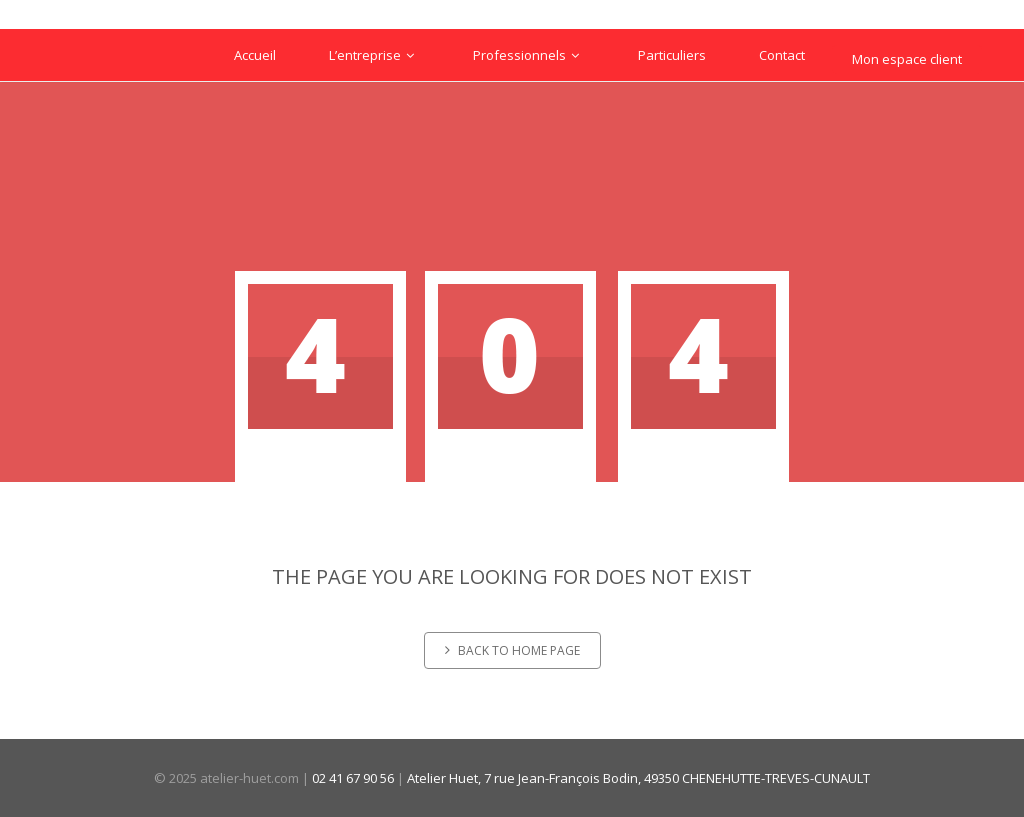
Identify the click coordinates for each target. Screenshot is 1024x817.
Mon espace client (907, 59)
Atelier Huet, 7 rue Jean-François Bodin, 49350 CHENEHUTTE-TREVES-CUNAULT (638, 778)
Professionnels (529, 55)
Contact (782, 55)
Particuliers (672, 55)
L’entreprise (374, 55)
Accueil (255, 55)
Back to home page (512, 650)
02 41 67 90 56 (353, 778)
